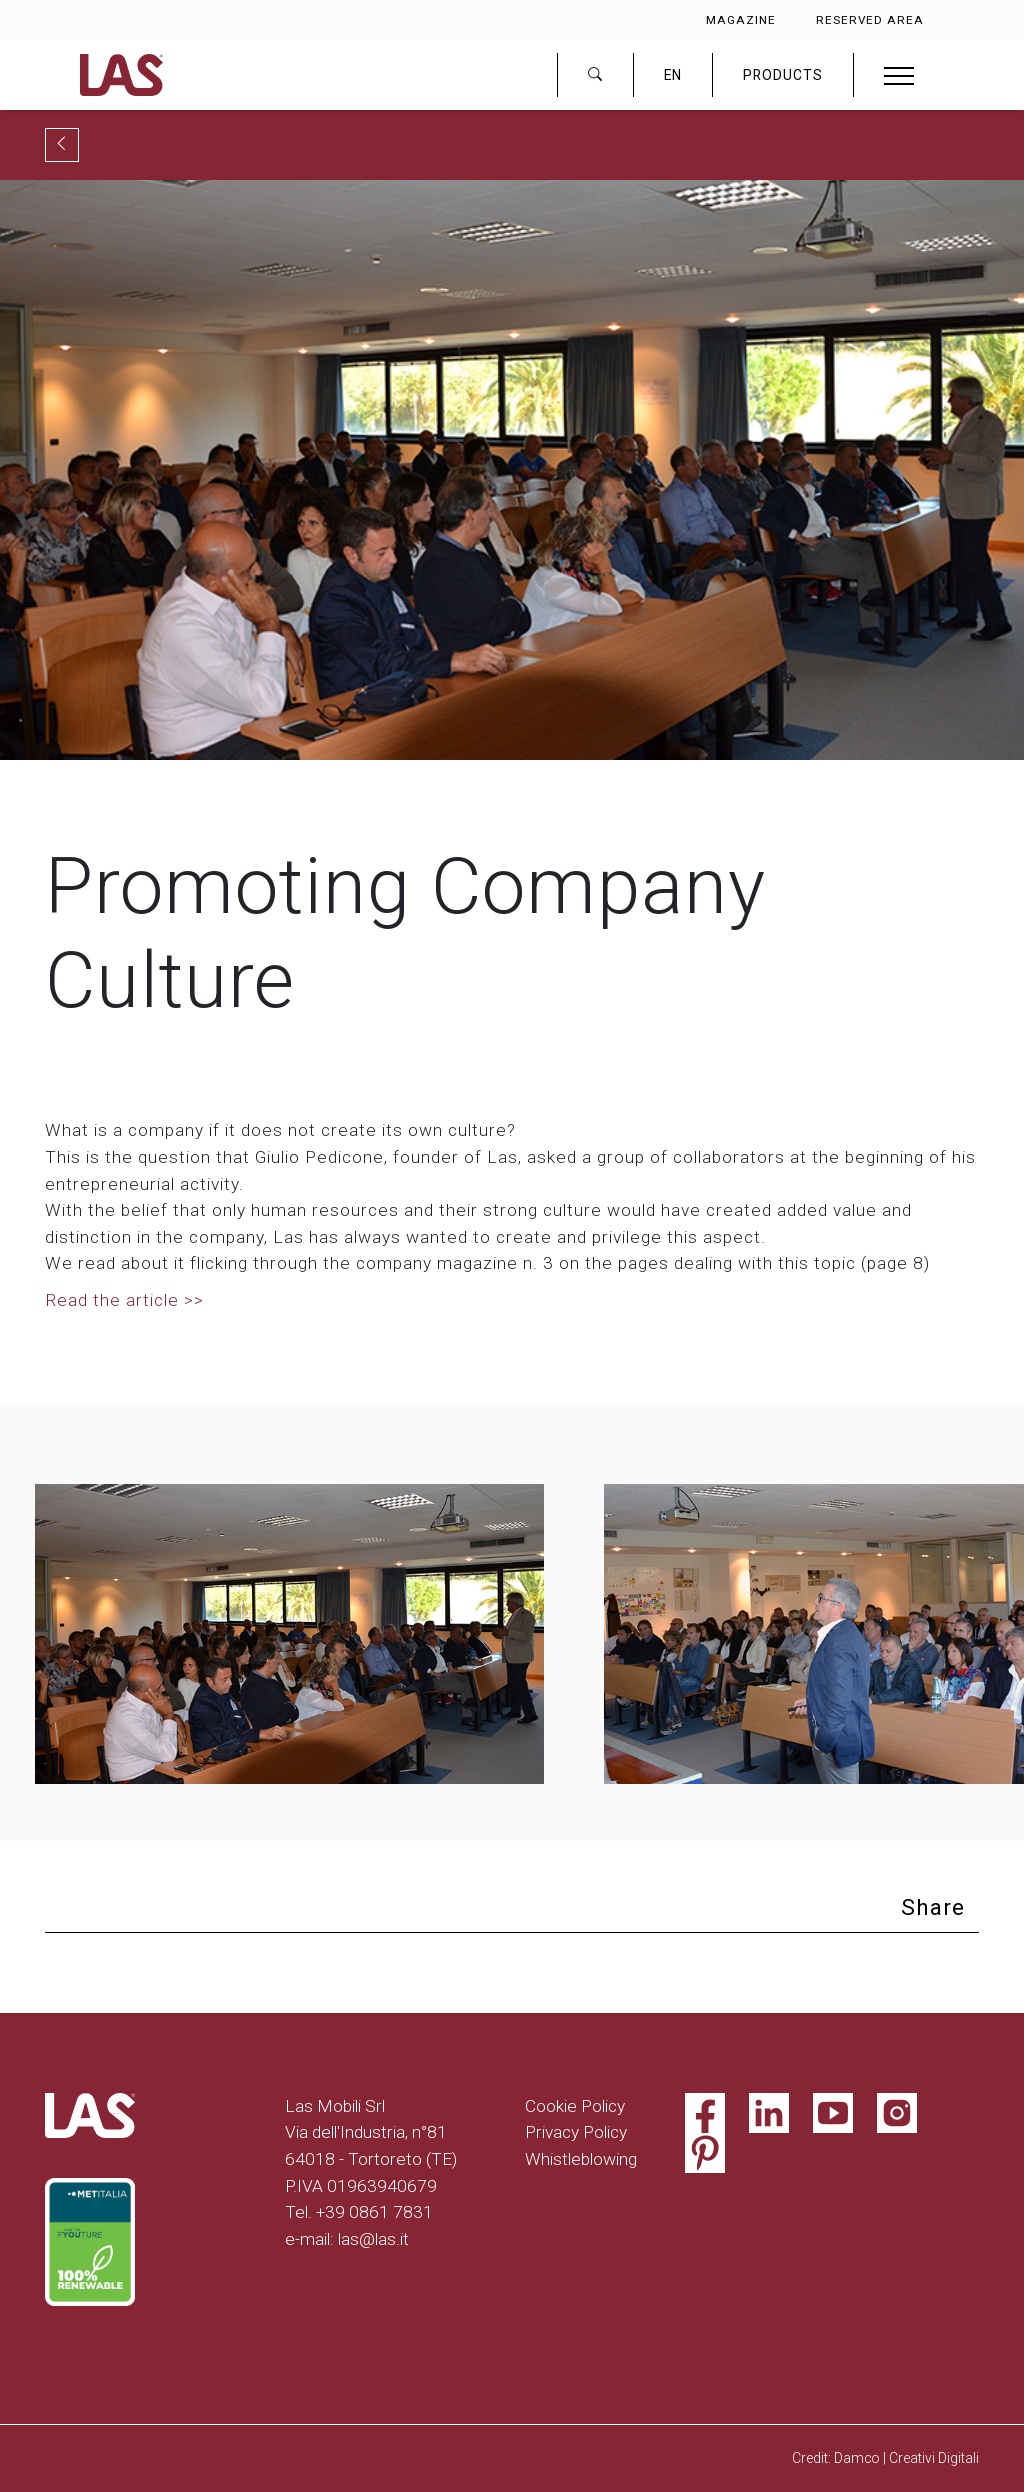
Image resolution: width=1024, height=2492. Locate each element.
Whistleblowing (581, 2159)
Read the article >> (124, 1300)
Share (933, 1907)
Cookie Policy (575, 2106)
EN (673, 75)
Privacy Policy (576, 2132)
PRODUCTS (783, 75)
